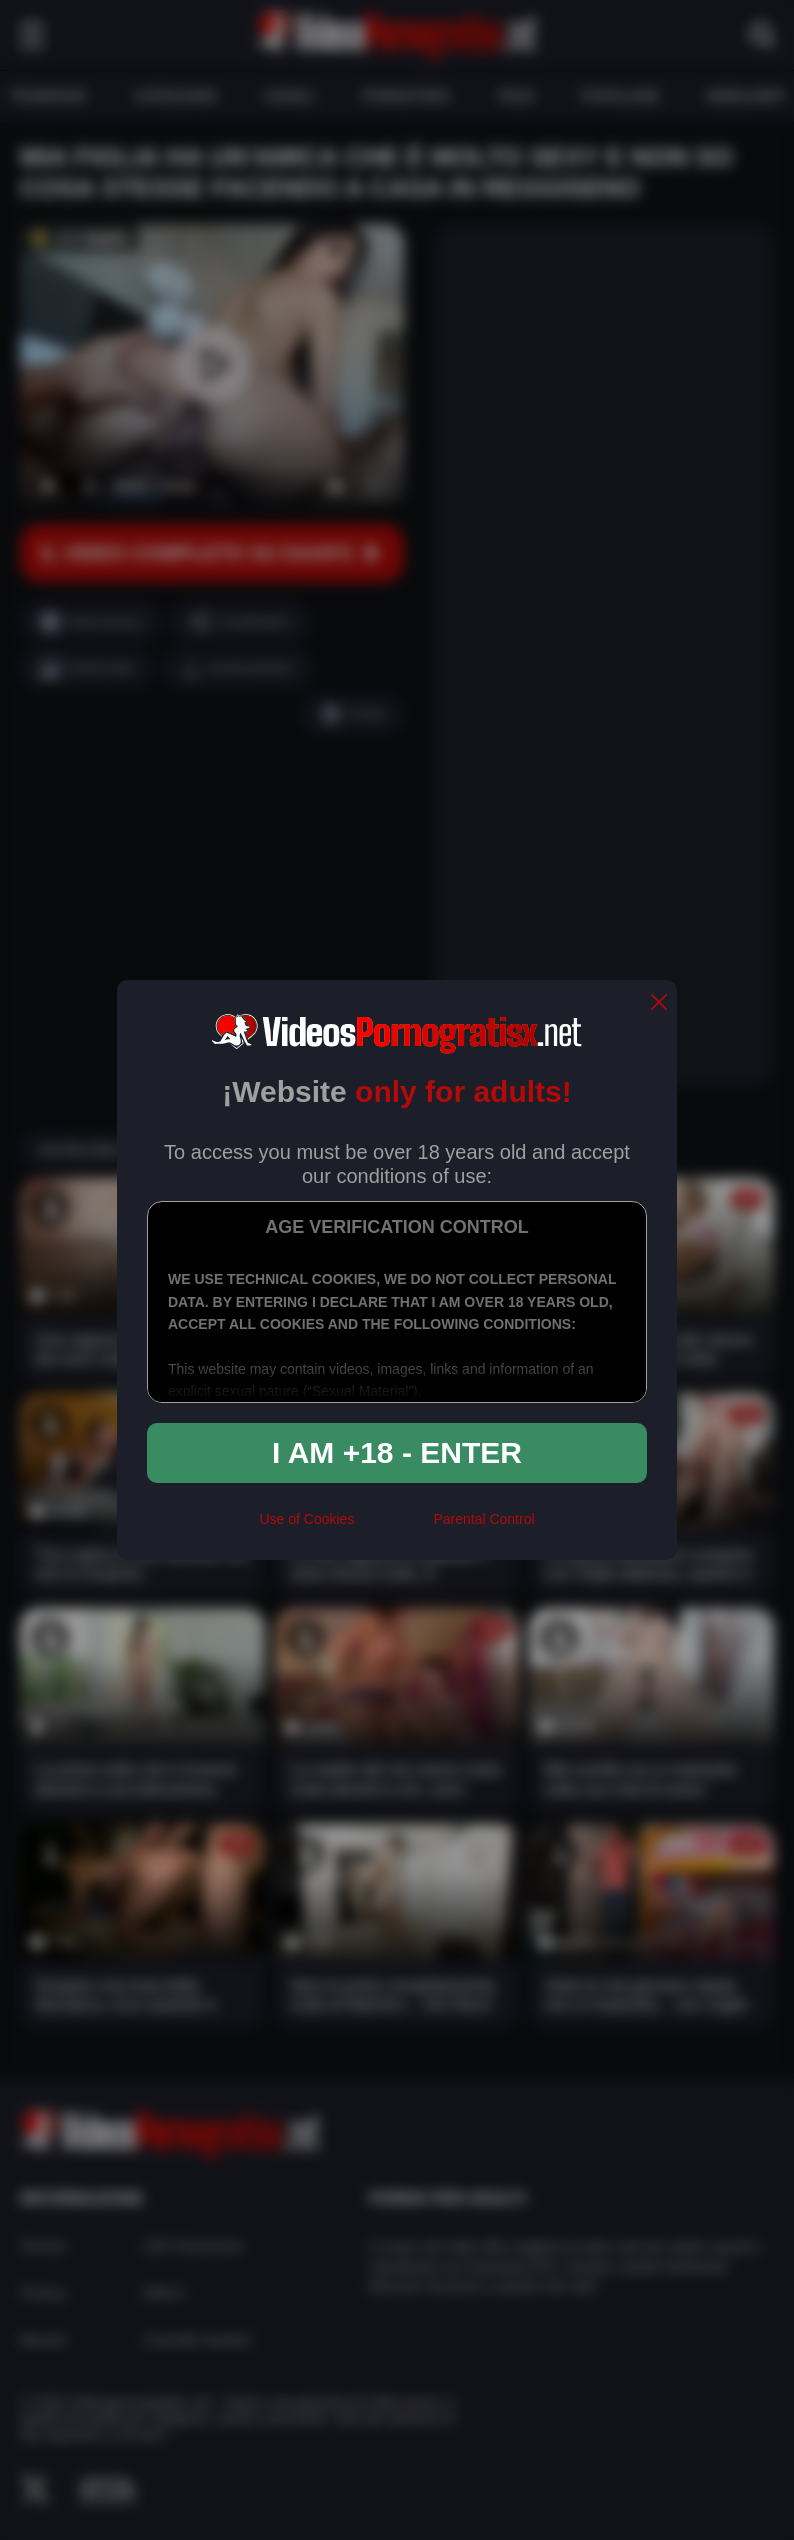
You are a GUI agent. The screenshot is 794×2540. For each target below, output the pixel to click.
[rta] (393, 1528)
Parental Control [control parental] (483, 1519)
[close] (659, 1003)
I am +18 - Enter (397, 1452)
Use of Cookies (306, 1519)
